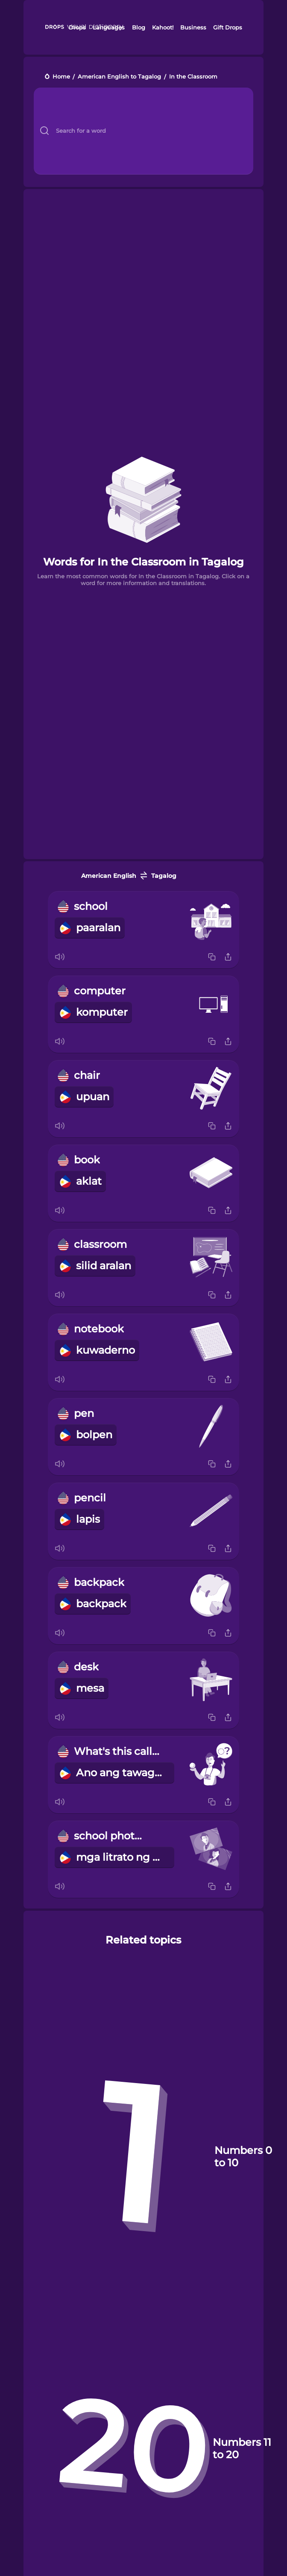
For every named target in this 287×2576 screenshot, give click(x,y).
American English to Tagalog (119, 77)
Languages (109, 27)
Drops (77, 27)
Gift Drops (227, 27)
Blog (138, 27)
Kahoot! (162, 27)
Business (193, 27)
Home (61, 77)
